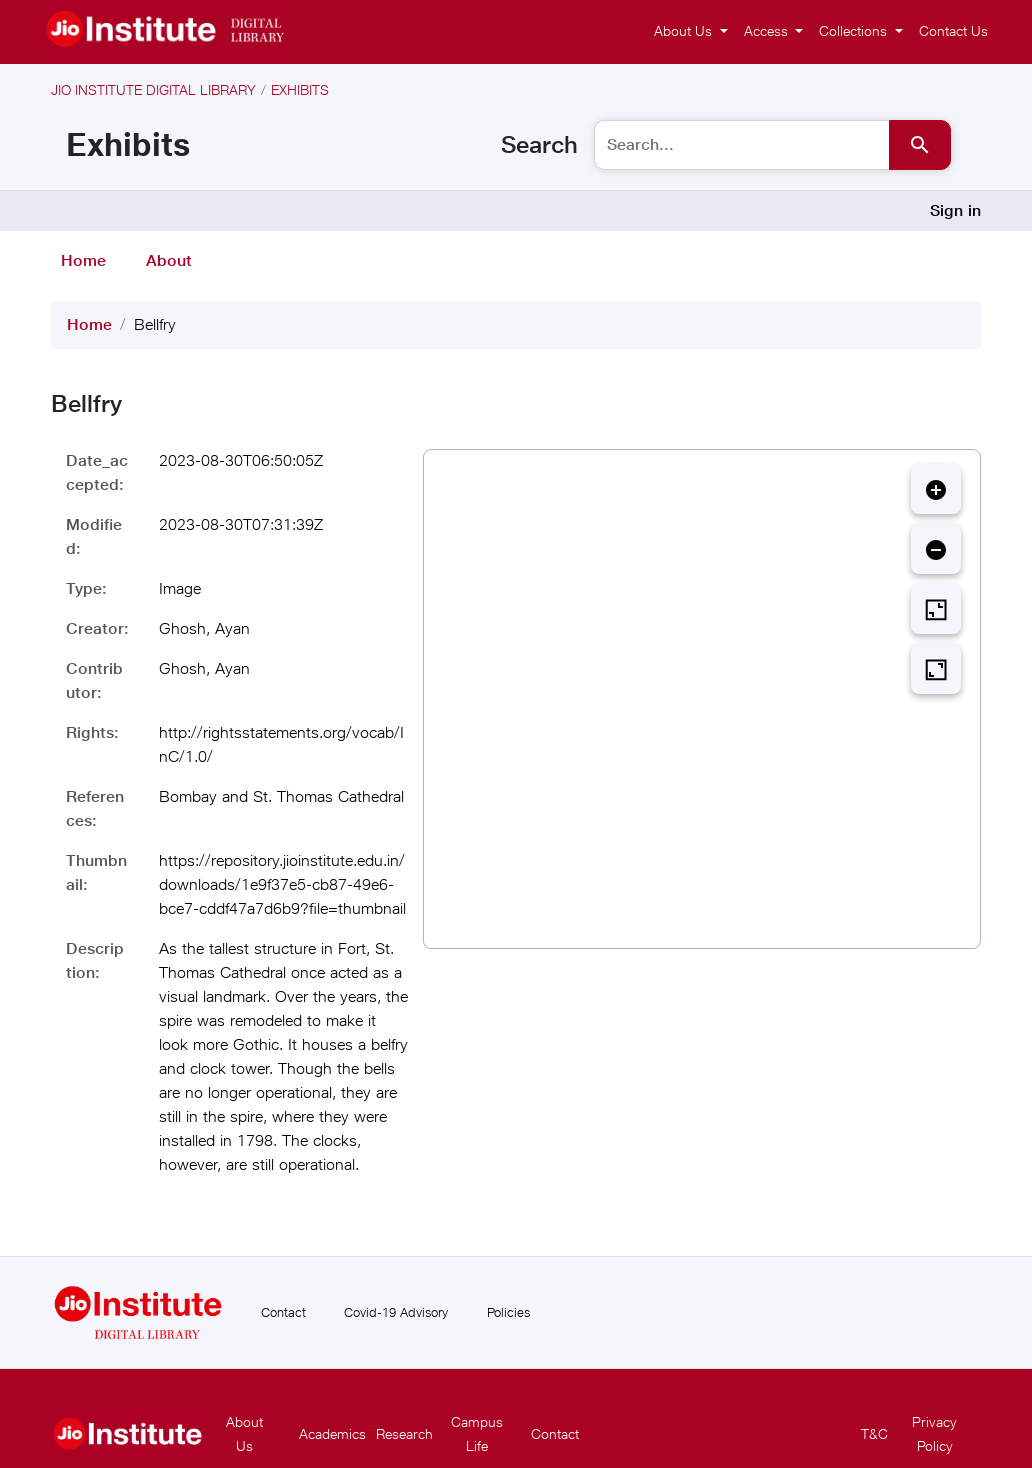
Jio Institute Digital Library (153, 89)
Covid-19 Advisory (396, 1312)
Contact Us (953, 30)
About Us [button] (685, 30)
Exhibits (300, 89)
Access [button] (768, 30)
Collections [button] (855, 30)
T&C (874, 1433)
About (169, 260)
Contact (283, 1312)
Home (83, 260)
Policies (508, 1312)
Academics (332, 1433)
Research (404, 1433)
